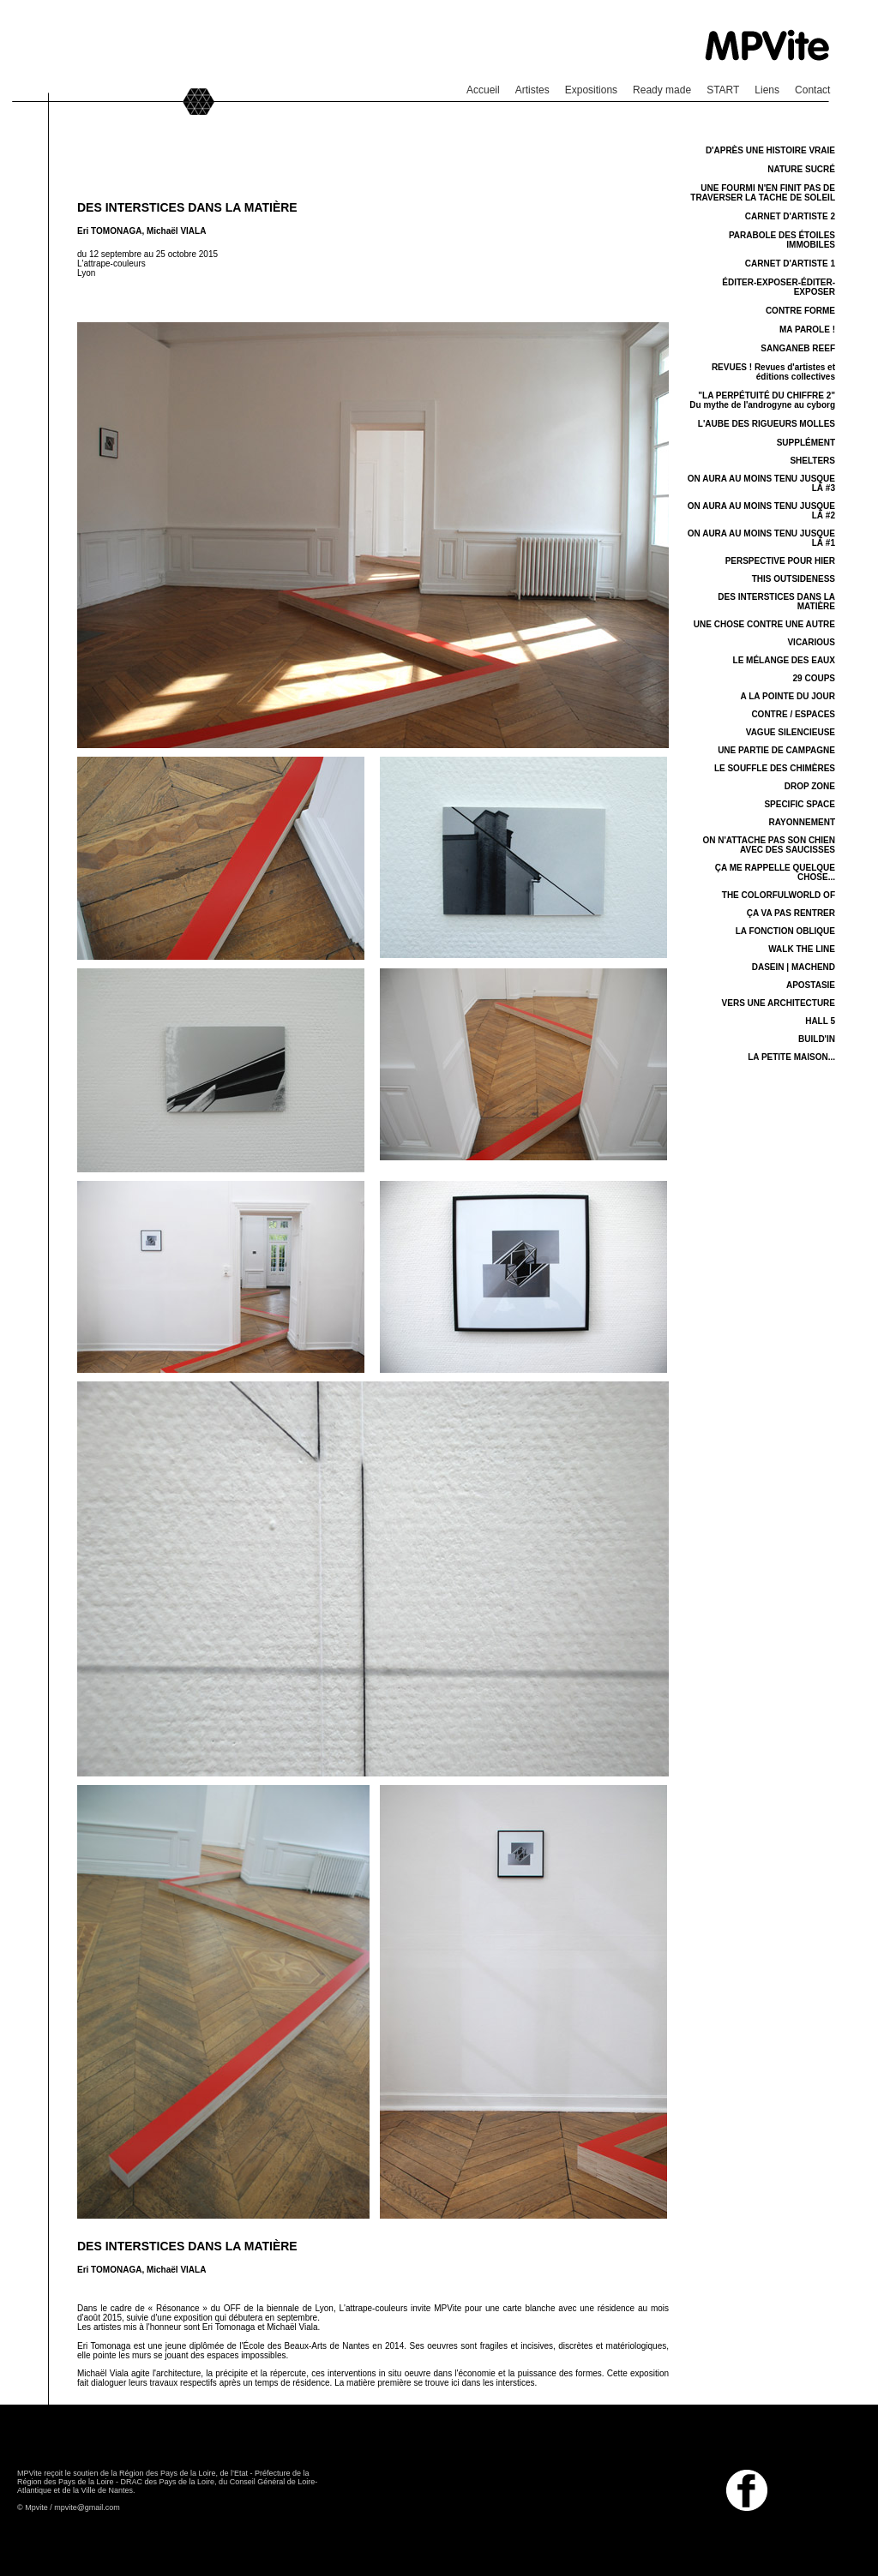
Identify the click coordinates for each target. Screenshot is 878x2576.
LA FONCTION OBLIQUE (785, 931)
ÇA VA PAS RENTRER (791, 913)
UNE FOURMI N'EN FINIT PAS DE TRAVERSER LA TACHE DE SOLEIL (762, 192)
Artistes (532, 90)
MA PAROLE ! (807, 329)
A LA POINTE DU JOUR (788, 696)
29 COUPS (814, 678)
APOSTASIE (810, 985)
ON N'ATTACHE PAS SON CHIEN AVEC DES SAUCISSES (768, 845)
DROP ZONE (810, 786)
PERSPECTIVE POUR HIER (780, 561)
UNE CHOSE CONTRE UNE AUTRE (764, 624)
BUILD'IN (816, 1039)
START (723, 90)
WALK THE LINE (801, 949)
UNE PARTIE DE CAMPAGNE (776, 750)
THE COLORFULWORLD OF (778, 895)
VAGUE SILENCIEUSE (790, 732)
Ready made (662, 90)
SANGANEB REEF (798, 348)
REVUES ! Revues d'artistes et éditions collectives (773, 371)
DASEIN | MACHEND (793, 967)
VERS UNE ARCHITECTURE (778, 1003)
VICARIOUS (811, 642)
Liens (767, 90)
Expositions (591, 90)
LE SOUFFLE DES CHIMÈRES (774, 768)
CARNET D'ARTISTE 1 (790, 263)
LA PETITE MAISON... (791, 1057)
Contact (812, 90)
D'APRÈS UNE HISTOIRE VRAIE (770, 150)
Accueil (483, 90)
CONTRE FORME (800, 310)
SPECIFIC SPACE (799, 804)
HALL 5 (820, 1021)
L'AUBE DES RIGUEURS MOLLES (766, 423)
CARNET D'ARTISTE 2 (790, 216)
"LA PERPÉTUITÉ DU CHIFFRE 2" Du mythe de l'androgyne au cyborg (762, 400)
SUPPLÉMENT (806, 442)
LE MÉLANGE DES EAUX (784, 660)
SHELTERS (812, 460)
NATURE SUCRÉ (801, 169)
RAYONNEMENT (802, 822)
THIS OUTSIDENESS (793, 579)
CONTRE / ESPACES (793, 714)
